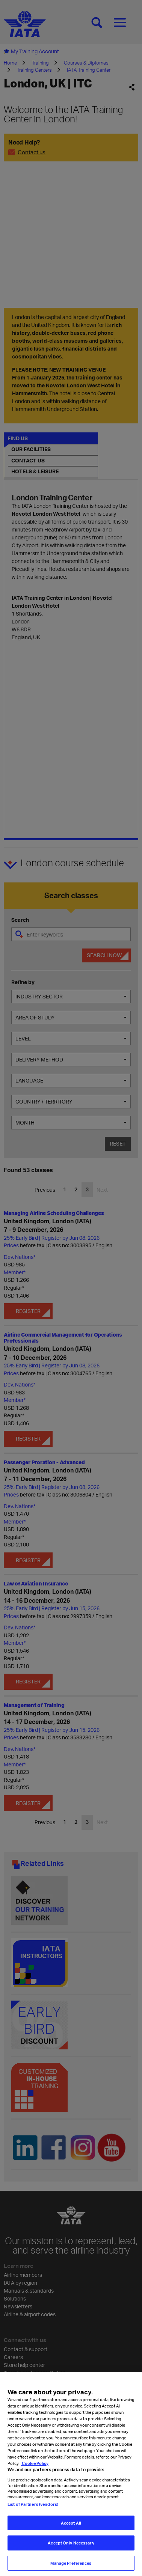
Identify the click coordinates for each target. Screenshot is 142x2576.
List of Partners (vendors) (33, 2520)
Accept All (71, 2540)
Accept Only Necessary (71, 2559)
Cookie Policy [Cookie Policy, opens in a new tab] (34, 2480)
